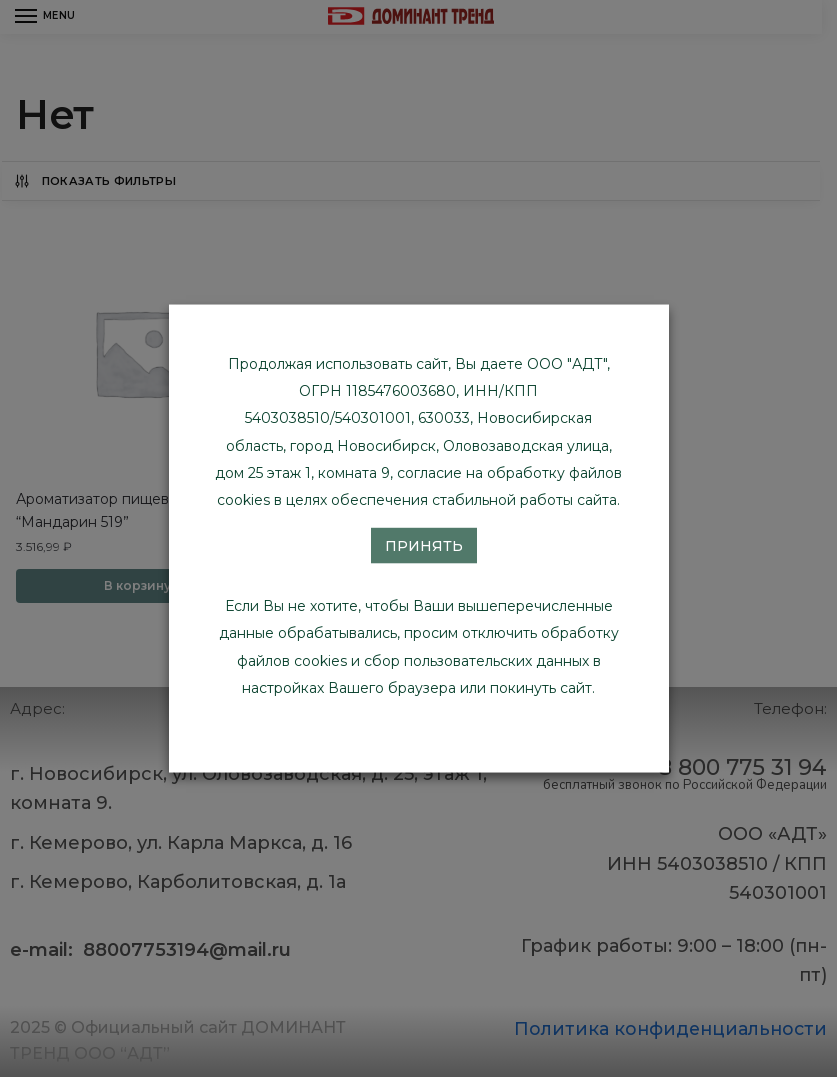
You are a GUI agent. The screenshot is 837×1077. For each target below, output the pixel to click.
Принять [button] (424, 546)
